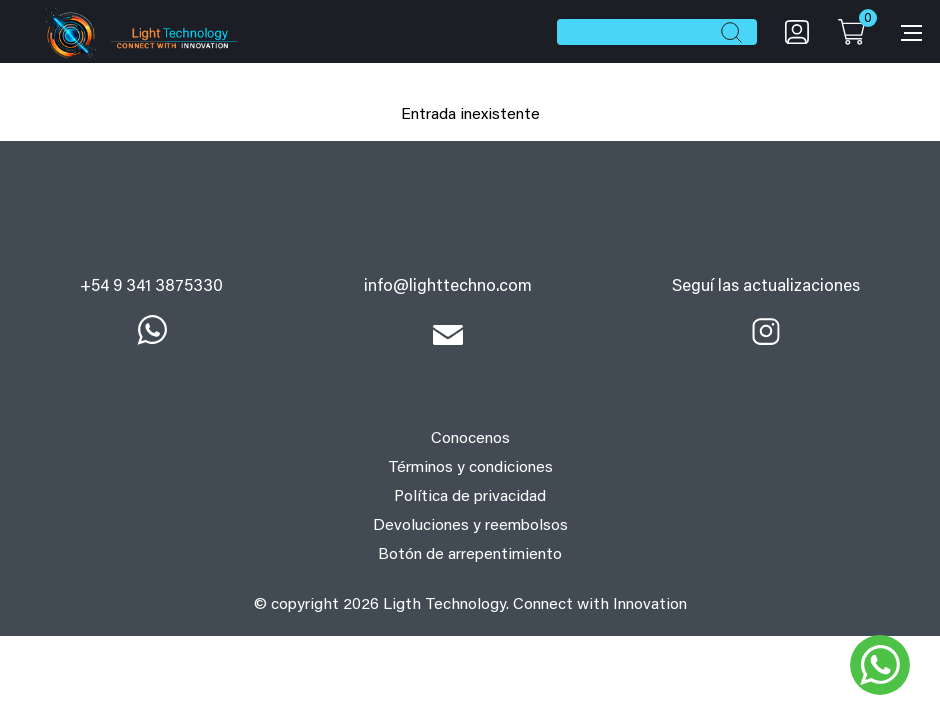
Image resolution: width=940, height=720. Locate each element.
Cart (851, 32)
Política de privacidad (470, 497)
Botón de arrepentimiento (470, 555)
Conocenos (470, 439)
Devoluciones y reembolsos (470, 526)
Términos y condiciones (470, 468)
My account (797, 32)
